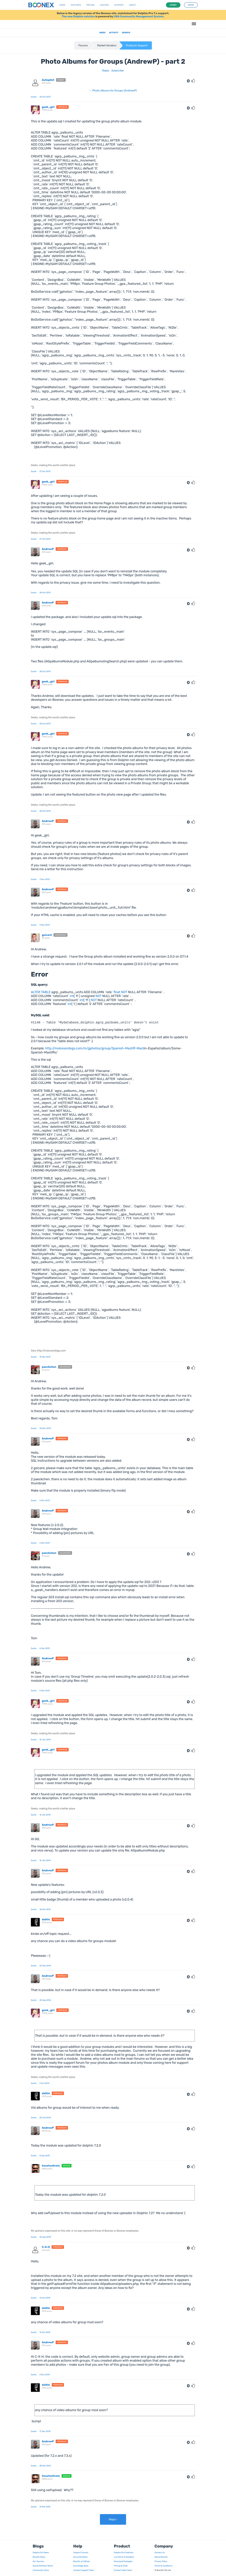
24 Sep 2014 (45, 1965)
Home (62, 5)
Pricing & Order (121, 2566)
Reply (105, 70)
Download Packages (123, 2561)
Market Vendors (106, 45)
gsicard (47, 935)
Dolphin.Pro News (41, 2552)
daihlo (46, 1919)
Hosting (104, 5)
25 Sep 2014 (45, 2000)
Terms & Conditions (163, 2566)
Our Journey (38, 2561)
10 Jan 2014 (45, 1739)
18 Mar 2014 (45, 1909)
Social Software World (43, 2566)
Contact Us (159, 2552)
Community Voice (41, 2570)
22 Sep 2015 (45, 2237)
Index (102, 32)
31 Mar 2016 (45, 2506)
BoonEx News (39, 2557)
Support (119, 5)
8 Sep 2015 (45, 2155)
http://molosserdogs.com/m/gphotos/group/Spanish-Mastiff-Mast (94, 1048)
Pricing (90, 5)
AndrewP (48, 549)
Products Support (137, 45)
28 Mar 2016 (45, 2465)
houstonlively (51, 2165)
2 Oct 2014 (44, 2083)
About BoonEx (161, 2557)
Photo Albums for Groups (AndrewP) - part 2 (113, 61)
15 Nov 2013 (45, 1357)
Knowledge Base (80, 2566)
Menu (193, 22)
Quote (34, 97)
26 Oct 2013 (45, 97)
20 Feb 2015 (45, 2117)
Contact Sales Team (123, 2570)
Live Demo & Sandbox (124, 2557)
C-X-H (46, 2247)
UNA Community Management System (138, 16)
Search (126, 32)
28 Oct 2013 (45, 592)
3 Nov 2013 (45, 879)
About (132, 5)
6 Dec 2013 (45, 1500)
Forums (83, 45)
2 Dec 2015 (45, 2374)
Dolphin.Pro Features (123, 2552)
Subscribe (117, 70)
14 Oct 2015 (45, 2298)
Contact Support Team (83, 2570)
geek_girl (48, 107)
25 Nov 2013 (45, 1428)
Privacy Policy (160, 2561)
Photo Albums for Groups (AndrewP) (114, 90)
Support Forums (80, 2552)
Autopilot (48, 80)
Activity (113, 32)
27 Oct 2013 (45, 471)
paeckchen (49, 1366)
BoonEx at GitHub (81, 2561)
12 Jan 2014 (45, 1814)
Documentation (80, 2557)
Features (76, 5)
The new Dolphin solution (78, 16)
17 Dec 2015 (45, 2431)
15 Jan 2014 (45, 1860)
